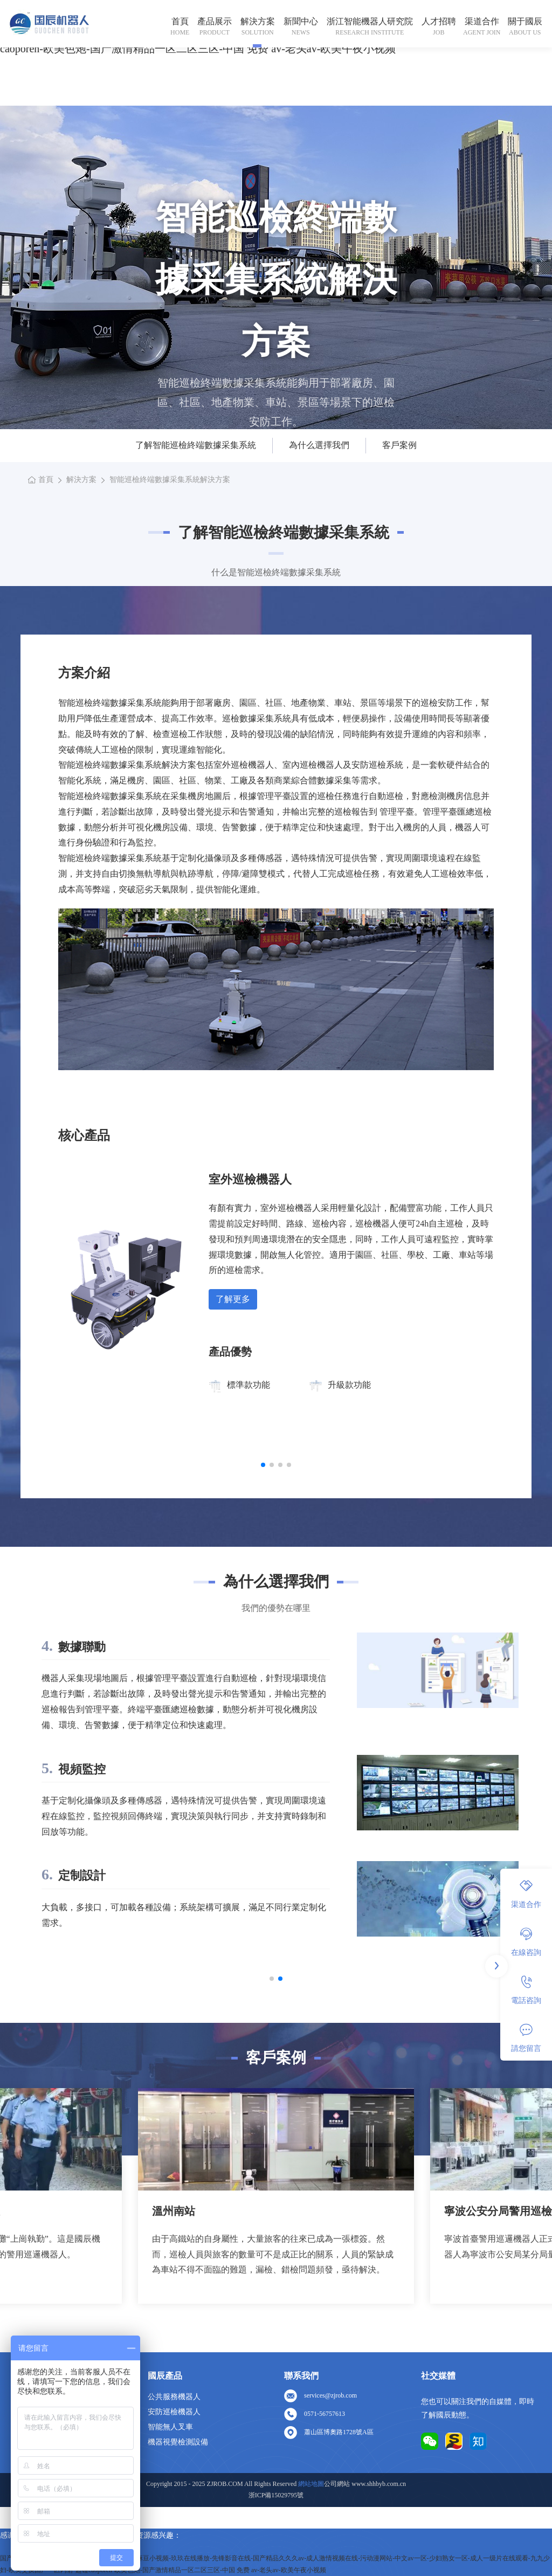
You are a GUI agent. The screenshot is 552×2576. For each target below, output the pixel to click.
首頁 (180, 21)
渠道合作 (482, 21)
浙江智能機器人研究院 (370, 21)
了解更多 (233, 1299)
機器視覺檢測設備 (178, 2442)
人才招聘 (439, 21)
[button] (263, 1465)
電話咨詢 (526, 1990)
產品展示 (214, 21)
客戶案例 (399, 445)
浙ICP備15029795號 (276, 2495)
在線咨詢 (526, 1942)
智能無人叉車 (170, 2427)
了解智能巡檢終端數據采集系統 (195, 445)
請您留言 (526, 2037)
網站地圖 (311, 2484)
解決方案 (257, 21)
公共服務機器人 (174, 2397)
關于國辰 (525, 21)
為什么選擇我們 (319, 445)
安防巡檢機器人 (174, 2412)
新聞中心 (301, 21)
